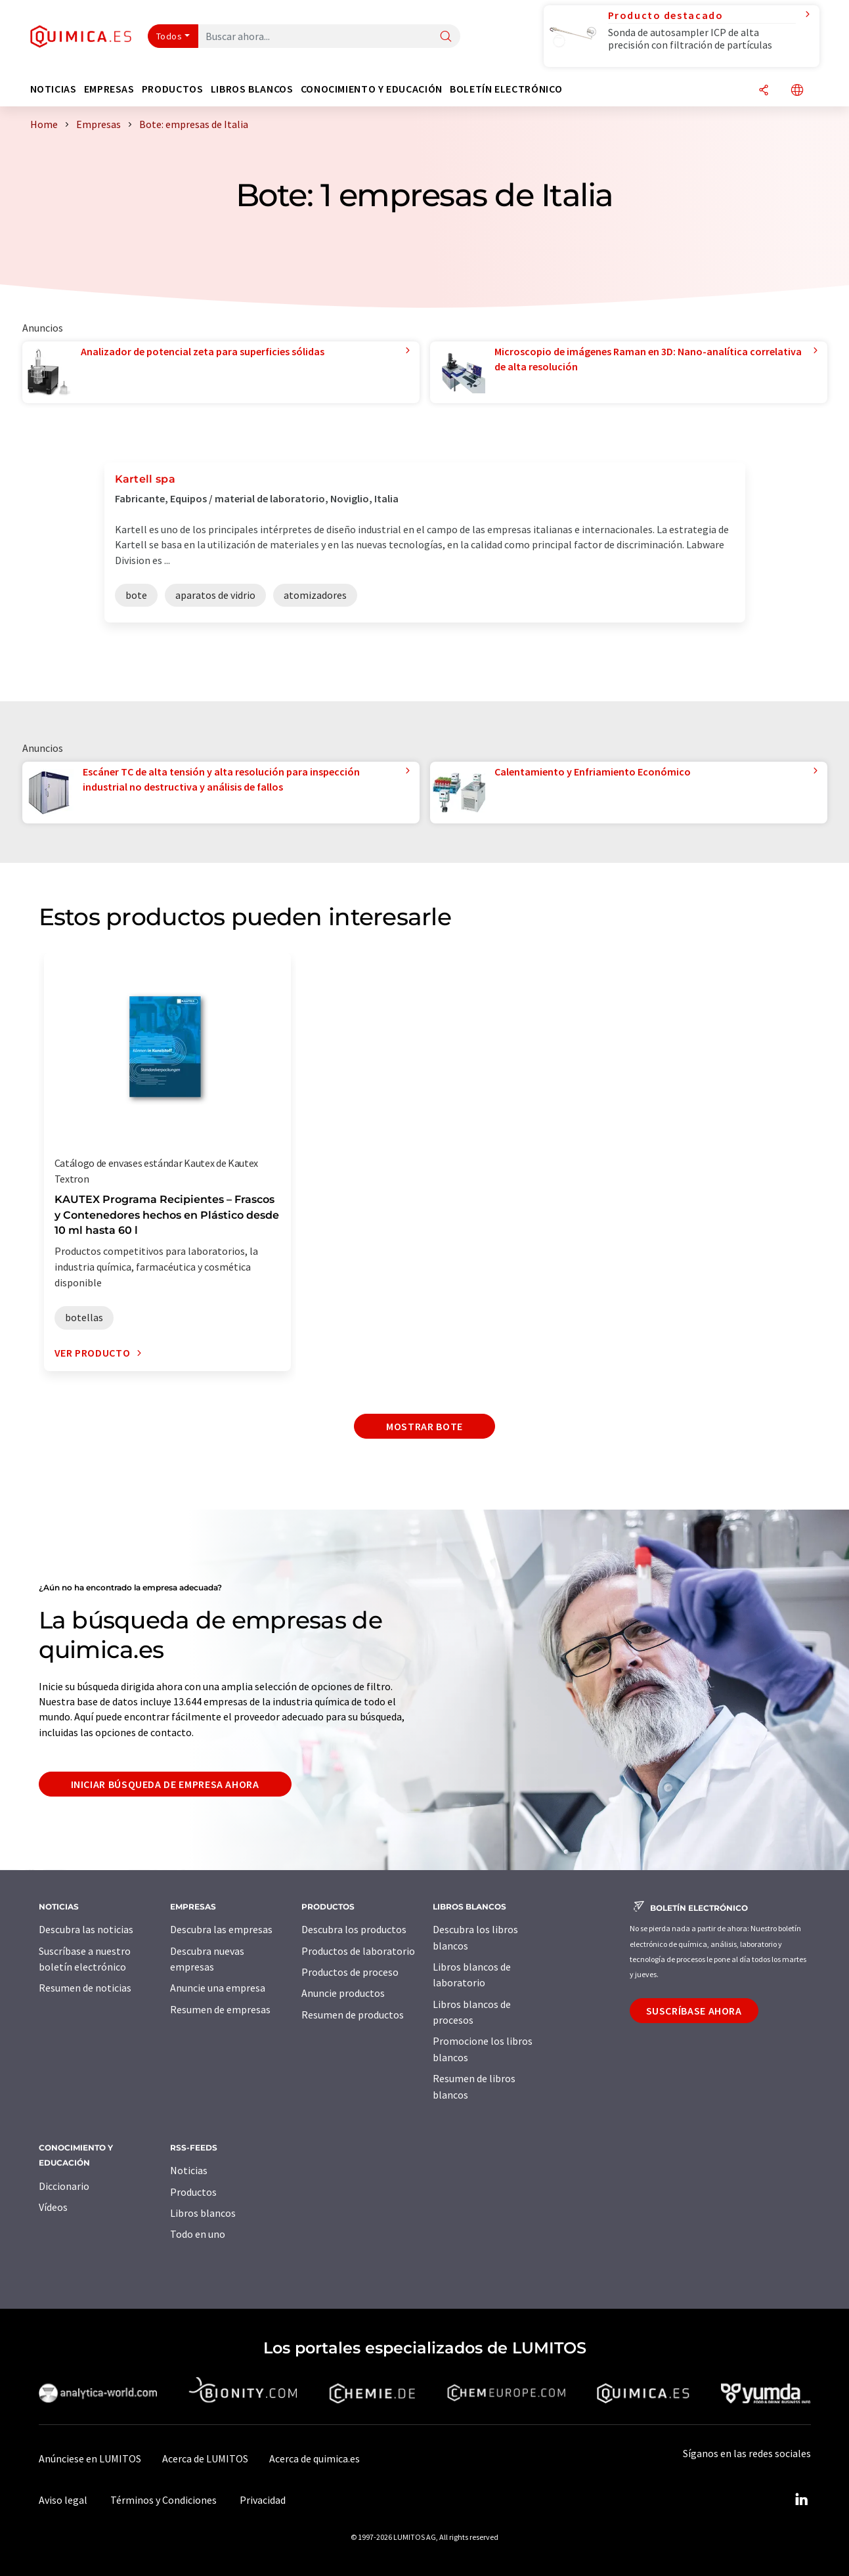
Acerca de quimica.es (314, 2458)
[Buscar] (446, 37)
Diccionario (64, 2186)
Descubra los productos (353, 1929)
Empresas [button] (109, 89)
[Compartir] (763, 90)
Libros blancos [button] (252, 89)
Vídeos (53, 2207)
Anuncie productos (343, 1992)
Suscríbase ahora (694, 2010)
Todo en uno (197, 2233)
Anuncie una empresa (217, 1987)
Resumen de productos (352, 2014)
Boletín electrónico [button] (506, 89)
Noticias (188, 2170)
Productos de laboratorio (358, 1950)
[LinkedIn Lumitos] (802, 2499)
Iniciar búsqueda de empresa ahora (165, 1784)
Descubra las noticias (86, 1929)
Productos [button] (173, 89)
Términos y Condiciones (163, 2499)
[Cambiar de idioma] (797, 90)
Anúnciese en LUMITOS (90, 2458)
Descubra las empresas (221, 1929)
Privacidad (263, 2499)
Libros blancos (203, 2212)
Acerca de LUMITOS (205, 2458)
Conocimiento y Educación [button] (372, 89)
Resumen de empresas (220, 2009)
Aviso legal (63, 2499)
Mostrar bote (424, 1426)
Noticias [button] (53, 89)
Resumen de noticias (85, 1987)
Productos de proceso (350, 1971)
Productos (193, 2191)
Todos (169, 36)
